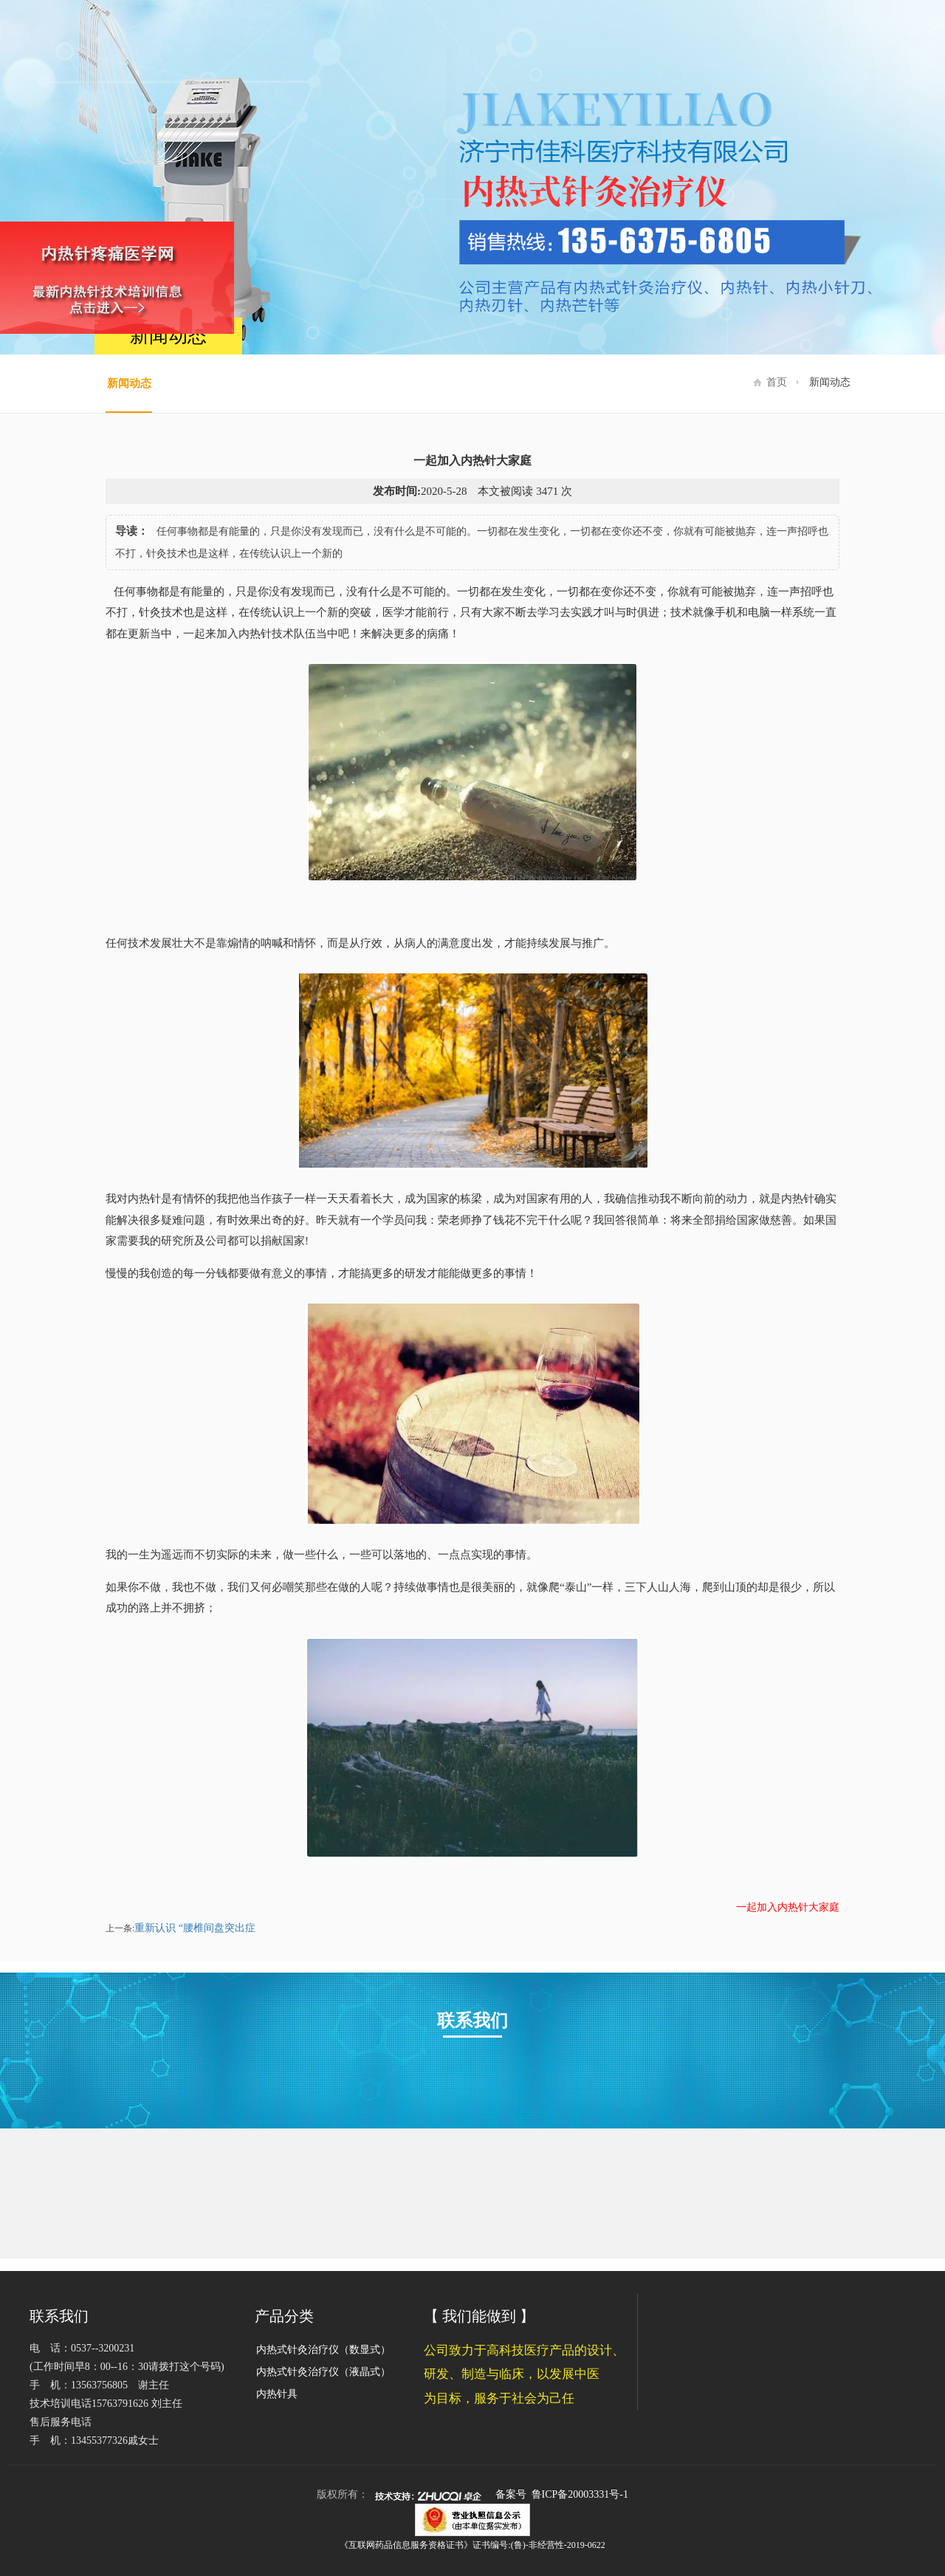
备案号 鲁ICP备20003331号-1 (561, 2494)
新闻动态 (811, 40)
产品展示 (643, 40)
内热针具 (277, 2393)
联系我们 (895, 40)
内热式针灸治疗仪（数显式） (323, 2349)
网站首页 (474, 40)
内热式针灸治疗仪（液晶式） (323, 2371)
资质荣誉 (727, 40)
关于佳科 (559, 40)
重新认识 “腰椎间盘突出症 (196, 1927)
